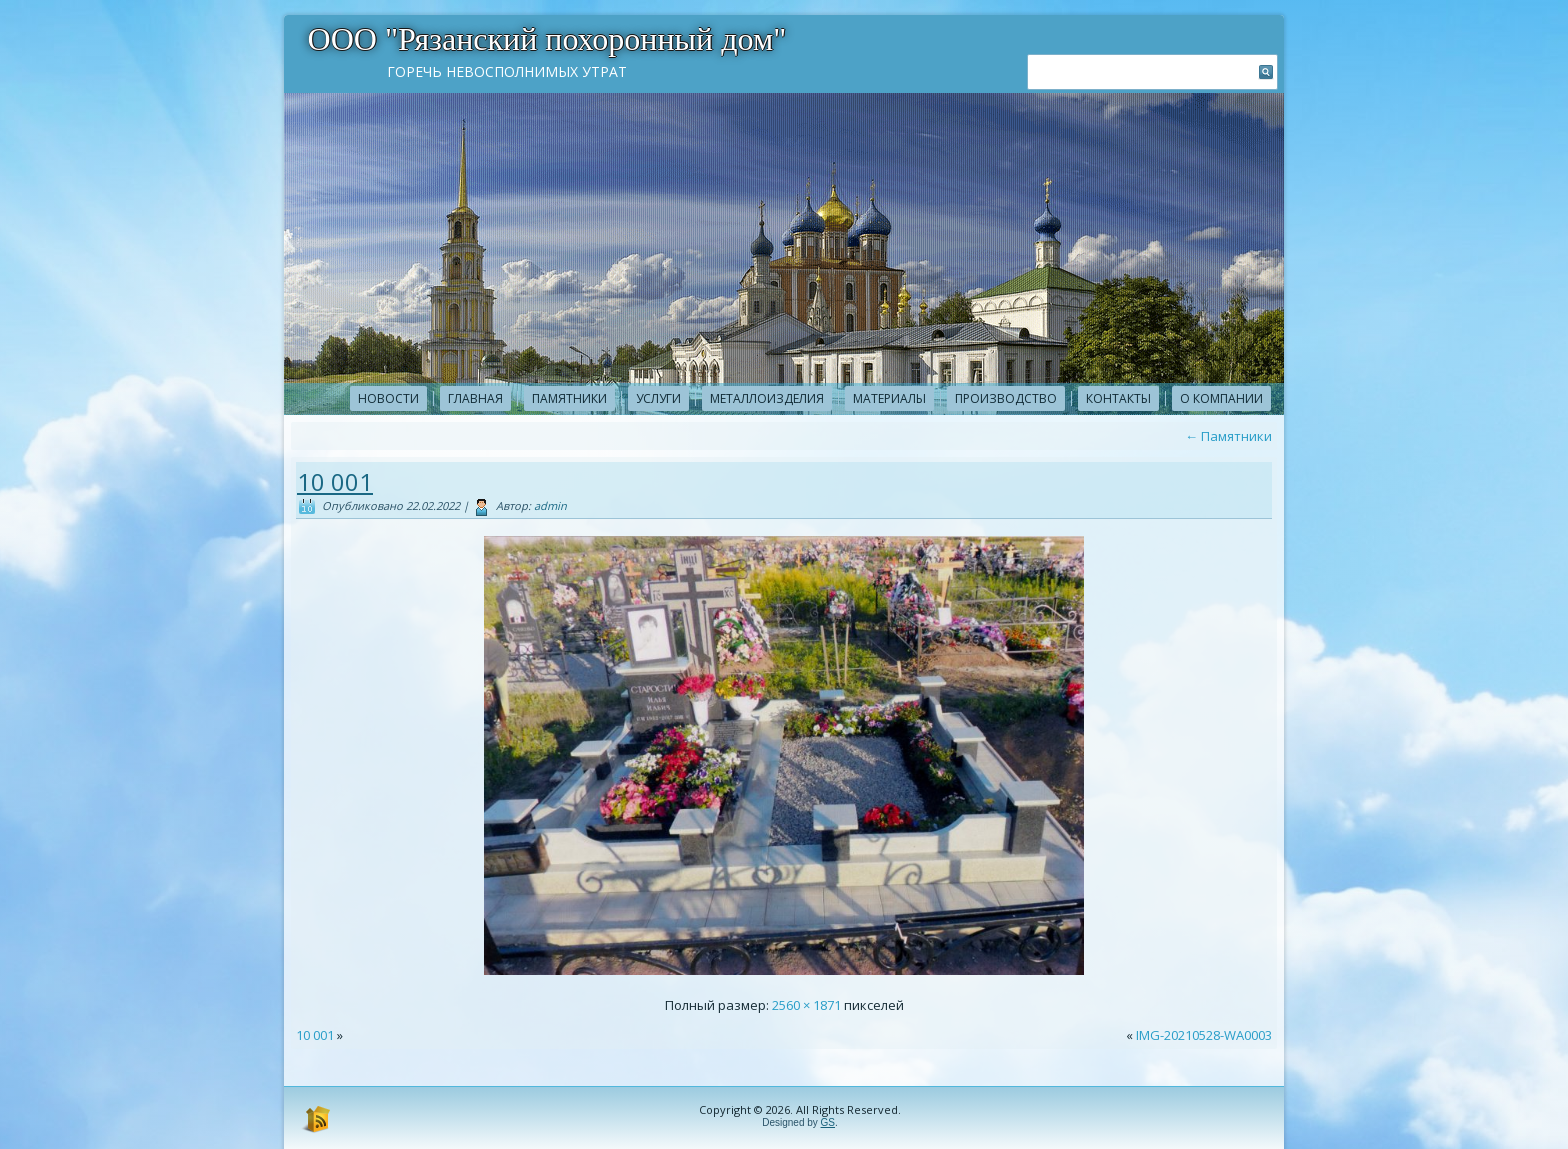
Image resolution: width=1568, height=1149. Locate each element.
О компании (1221, 398)
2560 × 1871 (806, 1005)
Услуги (658, 398)
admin (550, 505)
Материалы (889, 398)
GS (828, 1122)
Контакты (1118, 398)
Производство (1006, 398)
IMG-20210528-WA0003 (1204, 1035)
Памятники (569, 398)
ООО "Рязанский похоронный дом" (547, 39)
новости (388, 398)
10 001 (335, 481)
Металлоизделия (767, 398)
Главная (475, 398)
